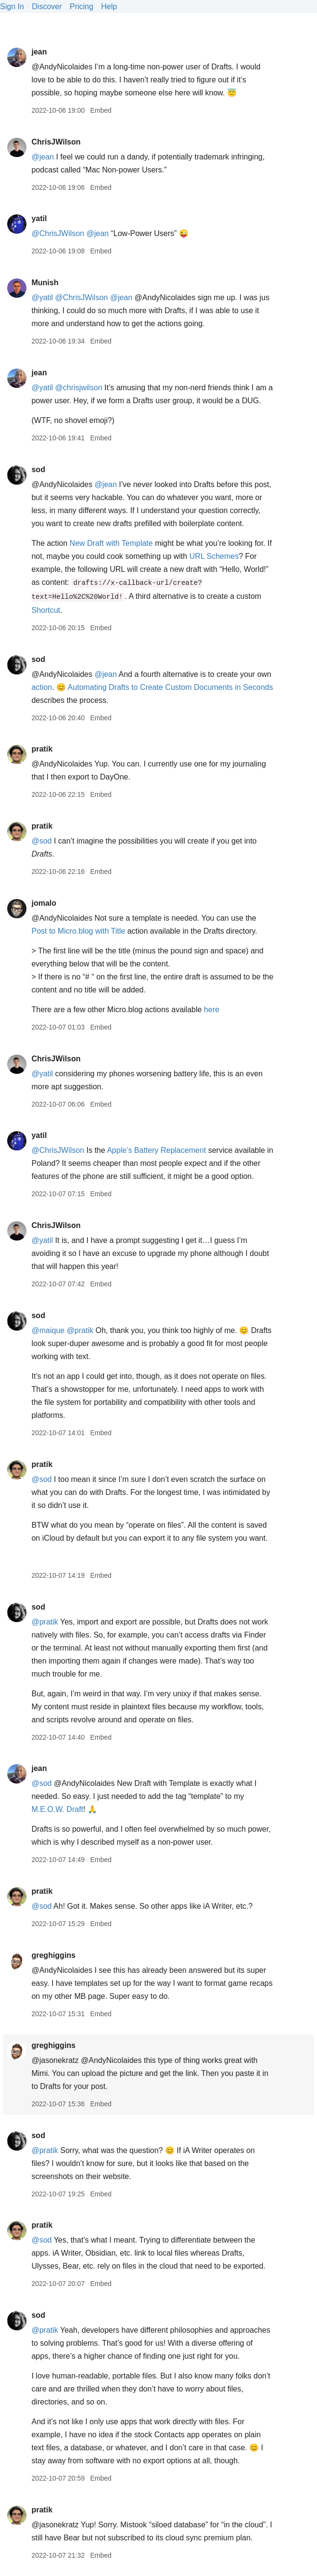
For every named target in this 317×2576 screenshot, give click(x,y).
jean (39, 52)
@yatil (42, 297)
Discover (47, 6)
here (211, 1009)
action (41, 687)
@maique (47, 1330)
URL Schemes (214, 556)
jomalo (43, 903)
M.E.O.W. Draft (57, 1809)
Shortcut (45, 610)
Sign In (12, 6)
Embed (100, 110)
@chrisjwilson (78, 387)
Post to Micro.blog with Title (78, 931)
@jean (42, 157)
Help (109, 6)
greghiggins (53, 1955)
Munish (44, 282)
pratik (41, 749)
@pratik (80, 1330)
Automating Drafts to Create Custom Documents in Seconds (170, 687)
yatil (39, 218)
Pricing (81, 6)
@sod (41, 841)
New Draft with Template (111, 543)
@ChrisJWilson (57, 233)
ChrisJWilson (55, 142)
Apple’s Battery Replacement (156, 1150)
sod (38, 469)
